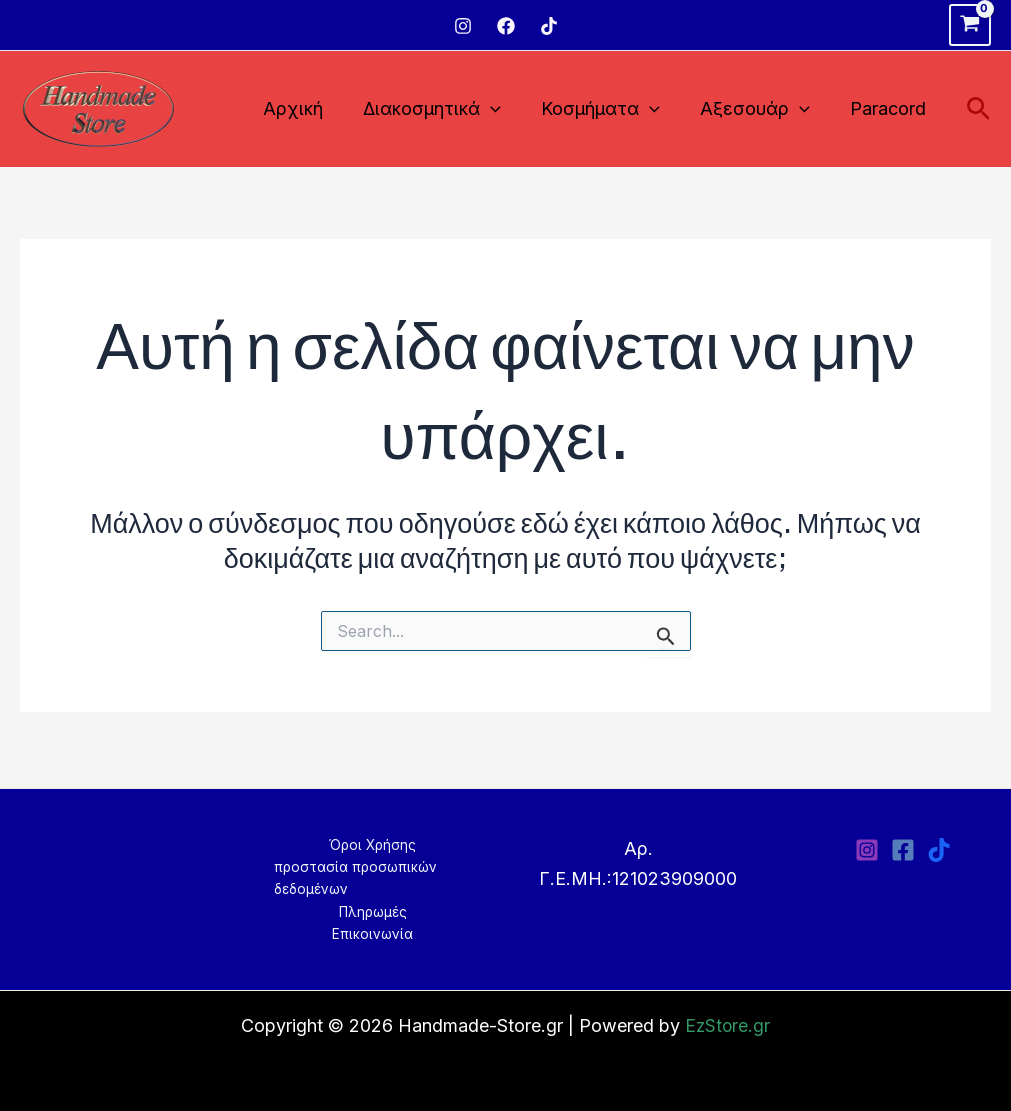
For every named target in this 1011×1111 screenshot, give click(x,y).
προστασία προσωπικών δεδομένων (348, 876)
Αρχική (311, 108)
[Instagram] (463, 26)
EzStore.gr (727, 1025)
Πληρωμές (372, 910)
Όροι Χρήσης (373, 841)
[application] (504, 109)
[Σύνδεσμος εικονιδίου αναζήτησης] (978, 109)
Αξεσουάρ (761, 109)
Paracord (890, 108)
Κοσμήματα (610, 109)
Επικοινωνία (373, 933)
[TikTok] (549, 26)
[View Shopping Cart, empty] (970, 25)
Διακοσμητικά (446, 109)
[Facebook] (506, 26)
